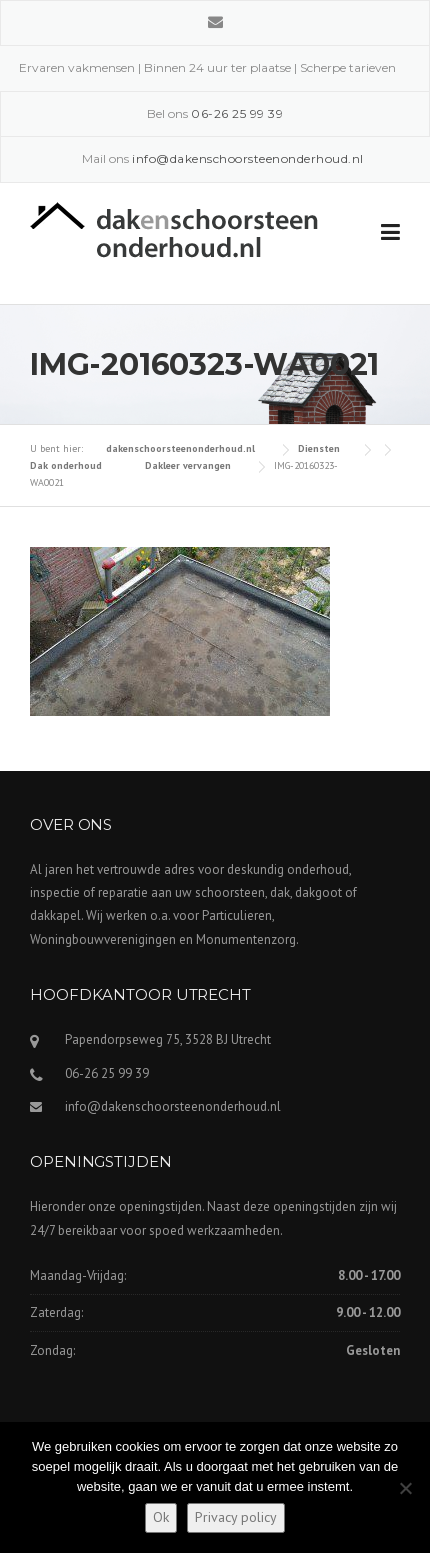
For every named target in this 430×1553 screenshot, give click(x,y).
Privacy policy (236, 1517)
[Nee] (405, 1488)
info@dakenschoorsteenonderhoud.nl (173, 1106)
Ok (161, 1517)
